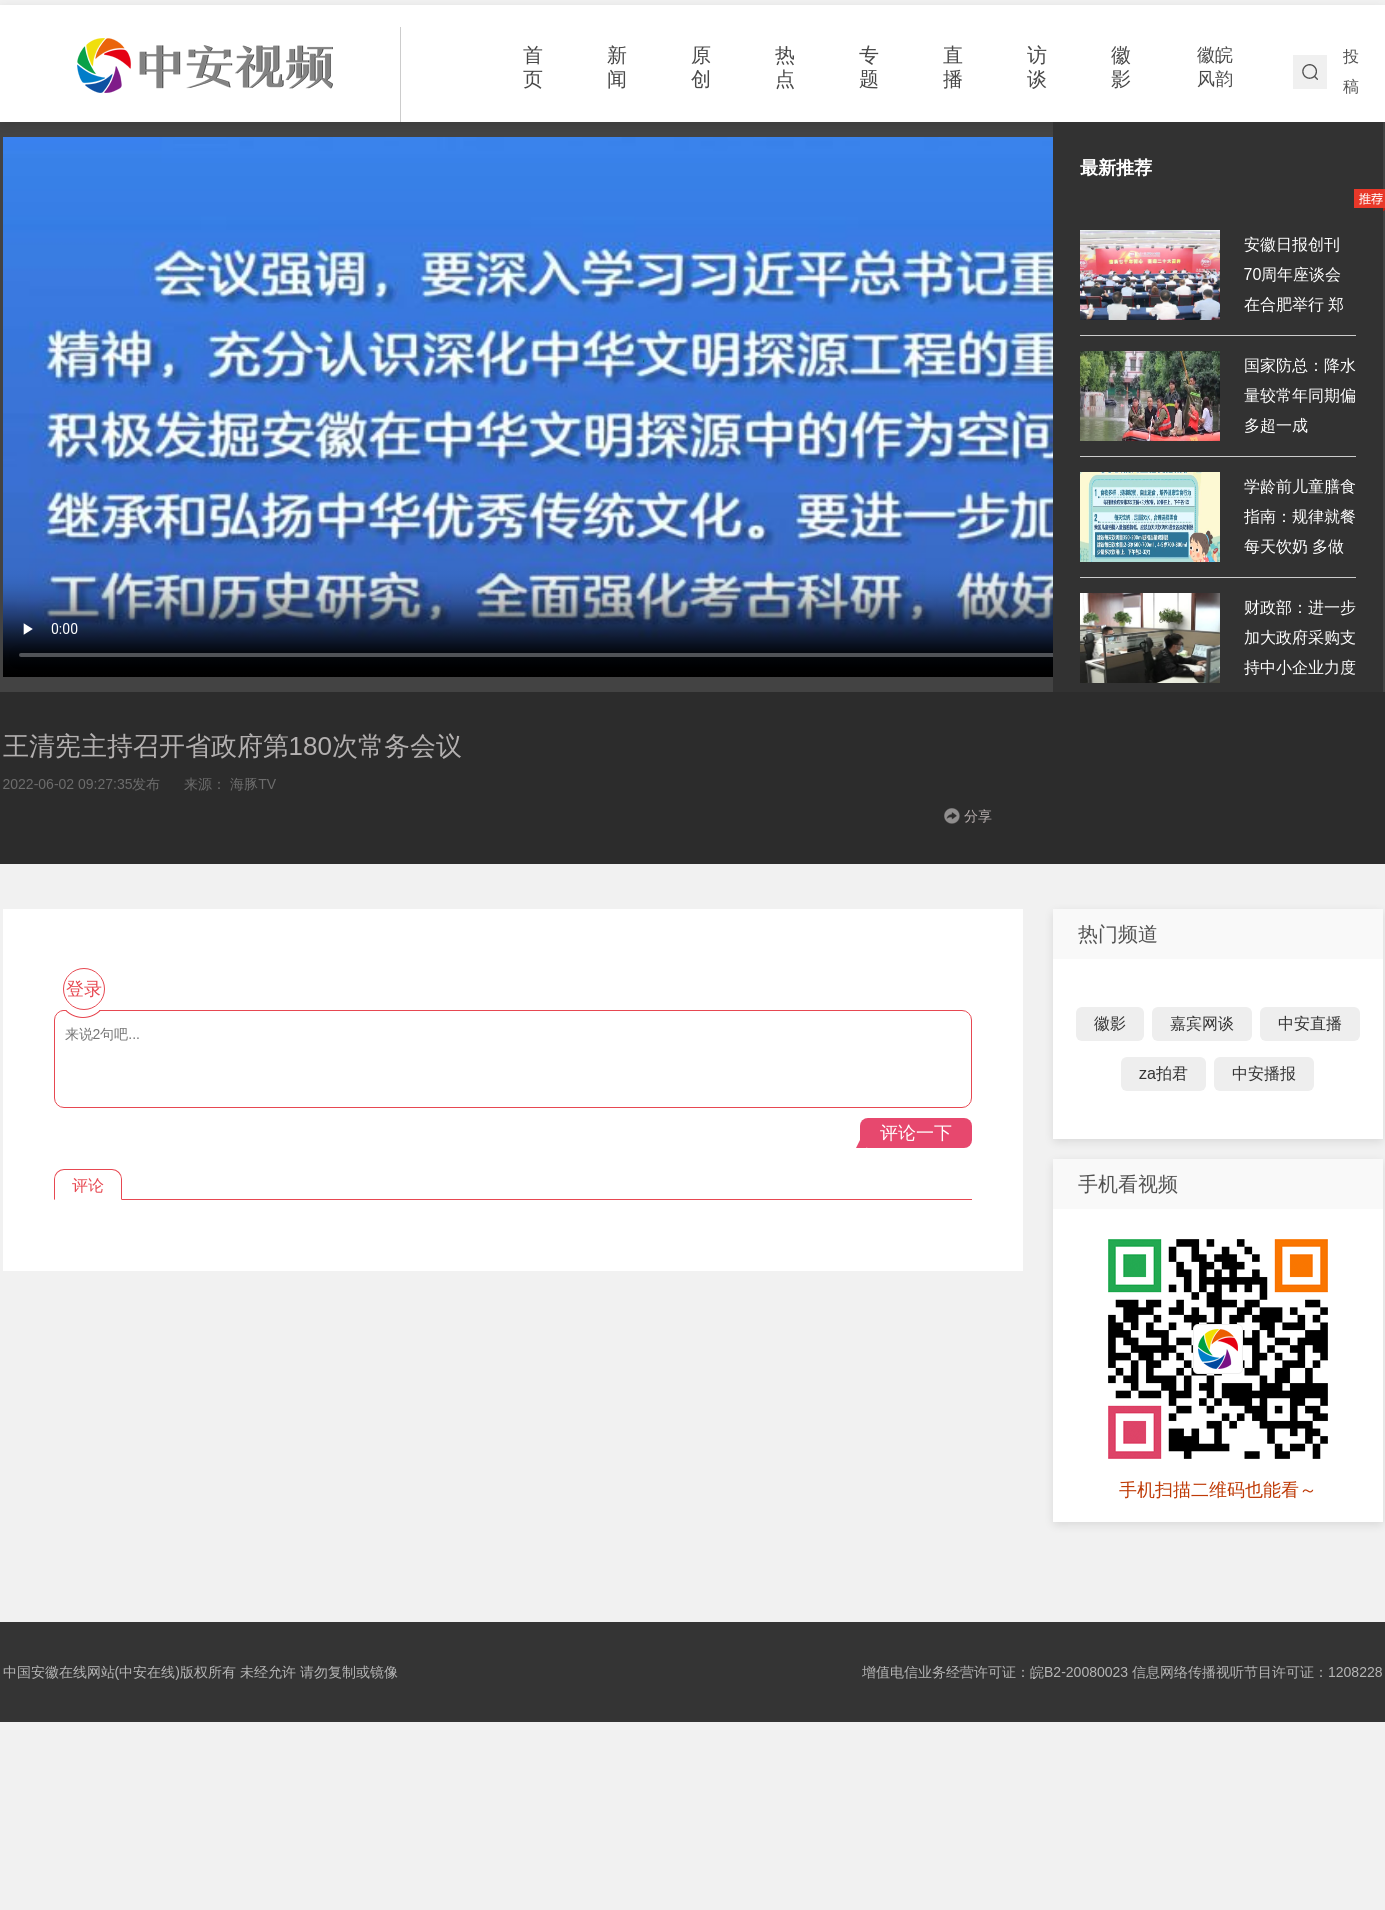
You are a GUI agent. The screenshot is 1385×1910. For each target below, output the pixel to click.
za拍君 (1163, 1073)
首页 (533, 67)
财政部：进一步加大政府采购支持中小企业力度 (1300, 637)
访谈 (1037, 67)
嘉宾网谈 (1202, 1023)
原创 (701, 67)
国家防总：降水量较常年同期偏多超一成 (1300, 395)
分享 (978, 816)
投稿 (1351, 71)
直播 (953, 67)
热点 (785, 67)
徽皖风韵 (1215, 67)
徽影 (1121, 67)
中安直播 (1310, 1023)
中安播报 (1264, 1073)
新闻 (617, 67)
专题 (869, 67)
